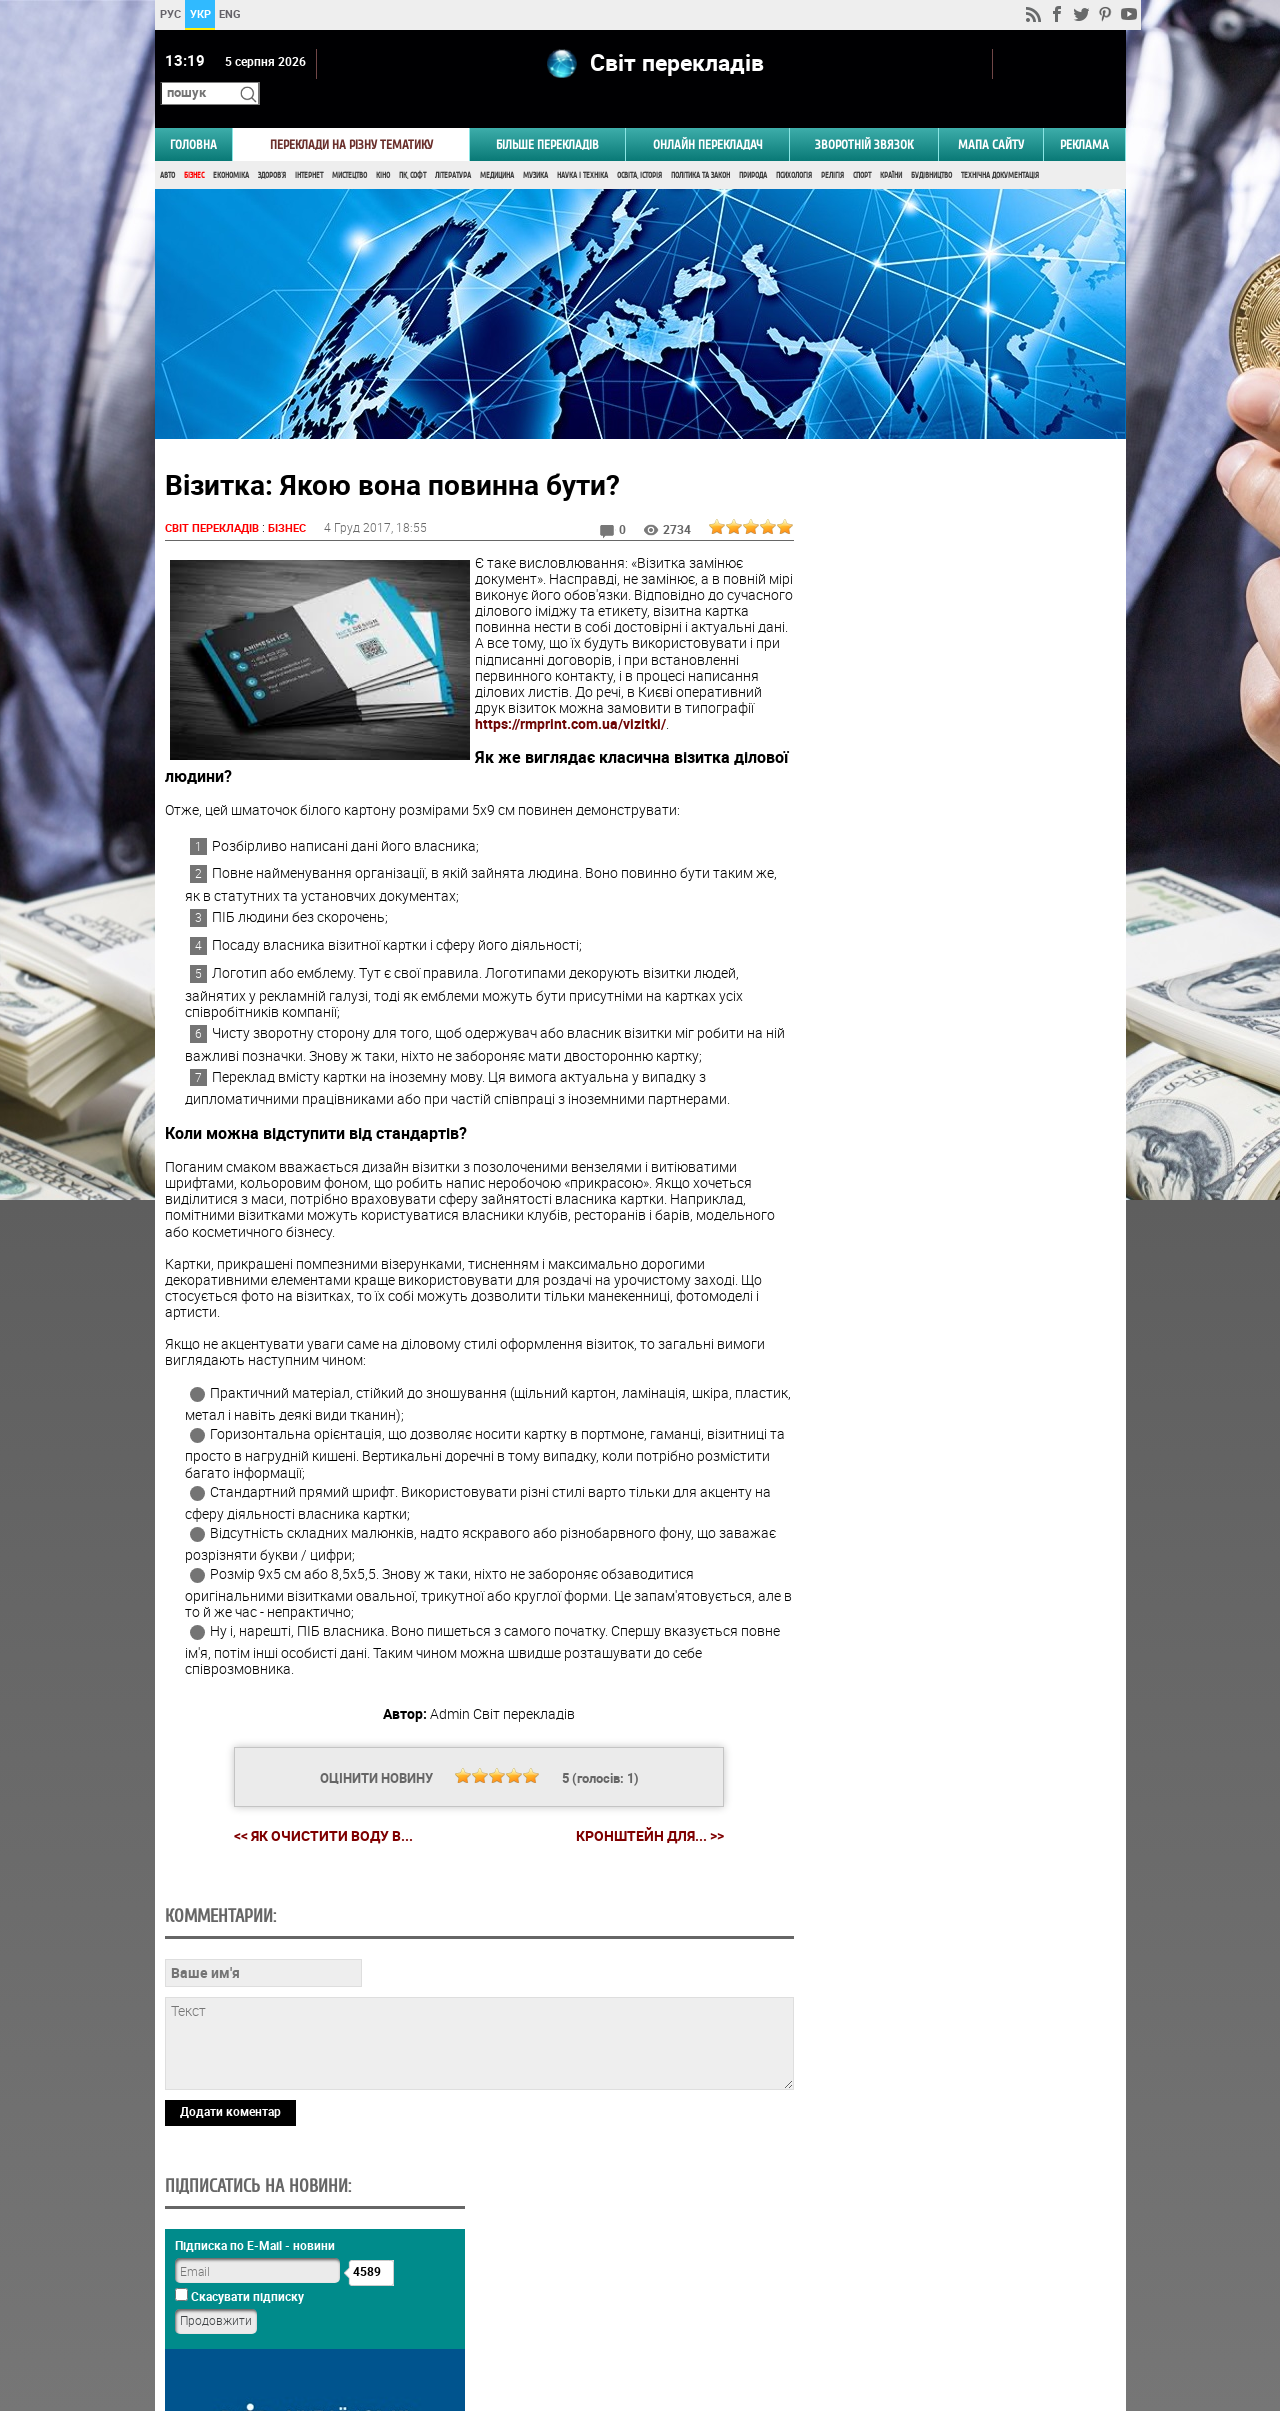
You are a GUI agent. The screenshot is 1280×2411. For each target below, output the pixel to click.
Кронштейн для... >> (642, 1824)
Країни (891, 147)
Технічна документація (1000, 147)
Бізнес (194, 147)
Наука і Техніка (582, 147)
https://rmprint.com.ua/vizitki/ (570, 712)
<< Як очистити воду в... (315, 1823)
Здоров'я (272, 147)
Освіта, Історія (639, 147)
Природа (753, 147)
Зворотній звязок (864, 116)
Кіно (383, 147)
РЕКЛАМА (1084, 116)
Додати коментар (230, 2237)
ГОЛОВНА (193, 116)
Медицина (497, 147)
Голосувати (956, 1224)
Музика (535, 147)
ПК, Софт (412, 147)
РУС (169, 13)
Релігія (832, 147)
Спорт (862, 147)
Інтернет (309, 147)
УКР (199, 13)
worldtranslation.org (925, 2308)
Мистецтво (349, 147)
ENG (230, 13)
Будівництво (931, 147)
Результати (956, 1255)
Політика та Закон (700, 147)
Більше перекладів (547, 116)
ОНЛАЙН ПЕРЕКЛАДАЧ (708, 116)
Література (453, 147)
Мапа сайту (991, 116)
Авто (167, 147)
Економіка (231, 147)
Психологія (794, 147)
